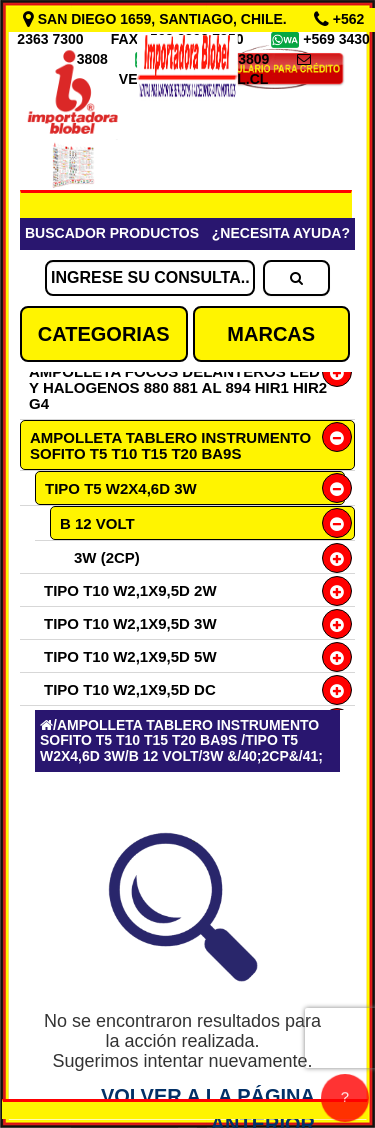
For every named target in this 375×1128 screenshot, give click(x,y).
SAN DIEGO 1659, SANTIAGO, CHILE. (157, 19)
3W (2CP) (107, 557)
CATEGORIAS (104, 334)
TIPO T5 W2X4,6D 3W (121, 488)
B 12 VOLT (97, 523)
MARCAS (271, 334)
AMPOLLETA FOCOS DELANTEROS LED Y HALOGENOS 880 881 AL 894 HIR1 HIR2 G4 (178, 387)
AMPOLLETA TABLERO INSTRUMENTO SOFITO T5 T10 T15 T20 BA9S (170, 445)
